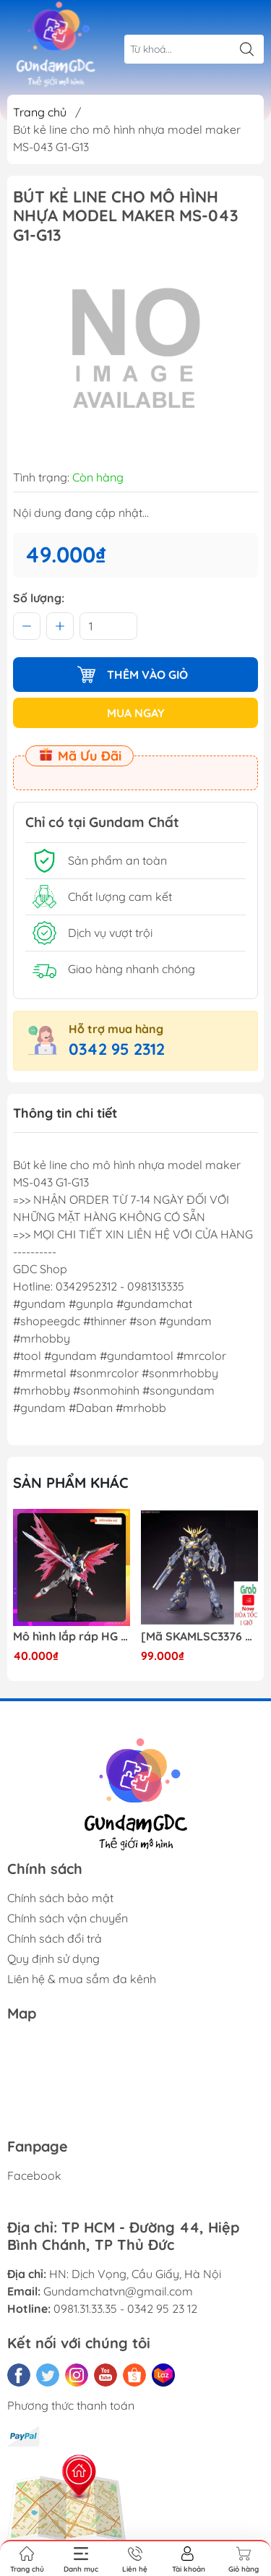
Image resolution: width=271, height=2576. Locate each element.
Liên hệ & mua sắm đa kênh (81, 1979)
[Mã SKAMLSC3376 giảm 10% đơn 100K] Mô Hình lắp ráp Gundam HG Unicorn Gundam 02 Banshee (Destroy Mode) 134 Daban (199, 1636)
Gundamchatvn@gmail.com (118, 2291)
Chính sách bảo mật (60, 1898)
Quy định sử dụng (53, 1958)
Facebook (34, 2175)
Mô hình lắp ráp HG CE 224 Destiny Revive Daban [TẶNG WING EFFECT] (71, 1636)
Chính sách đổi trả (54, 1938)
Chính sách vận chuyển (67, 1918)
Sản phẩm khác (71, 1482)
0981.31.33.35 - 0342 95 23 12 (125, 2308)
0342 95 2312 (117, 1049)
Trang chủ (39, 112)
